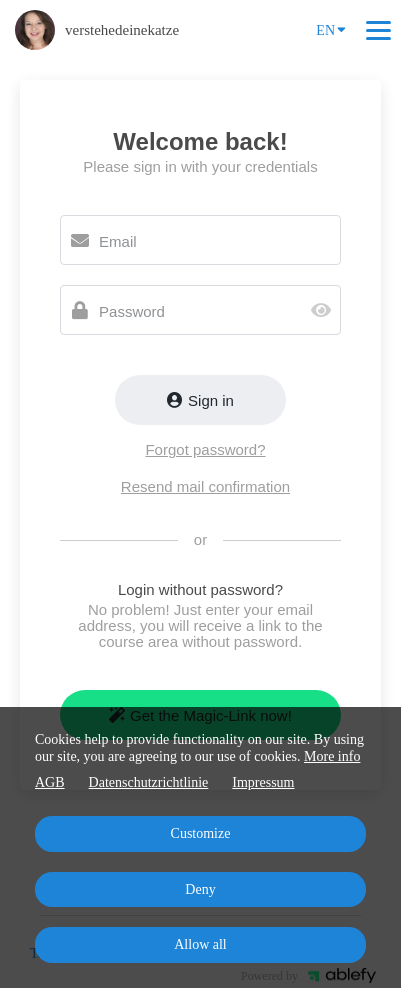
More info (332, 756)
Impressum (263, 782)
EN (331, 29)
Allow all (200, 944)
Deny (200, 889)
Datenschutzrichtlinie (149, 782)
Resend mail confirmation (205, 486)
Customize (201, 833)
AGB (50, 782)
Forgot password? (205, 449)
